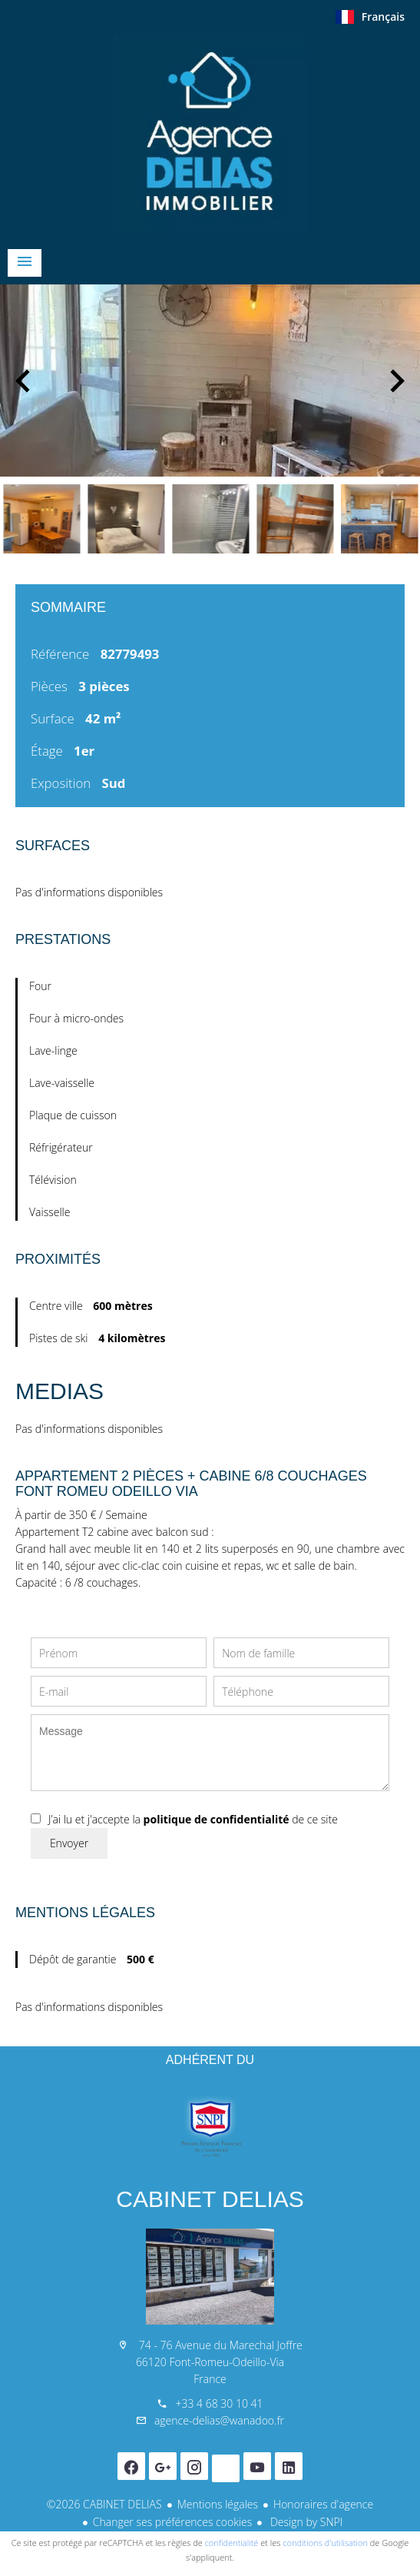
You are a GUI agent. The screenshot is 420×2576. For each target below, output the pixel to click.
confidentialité (232, 2542)
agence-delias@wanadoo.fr (219, 2420)
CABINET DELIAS (210, 2199)
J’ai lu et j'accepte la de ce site (193, 1819)
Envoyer (69, 1843)
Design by (304, 2522)
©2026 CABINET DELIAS (104, 2504)
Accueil (210, 134)
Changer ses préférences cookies (173, 2522)
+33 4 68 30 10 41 (219, 2403)
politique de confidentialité (216, 1819)
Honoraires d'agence (323, 2504)
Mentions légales (217, 2504)
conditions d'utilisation (325, 2542)
